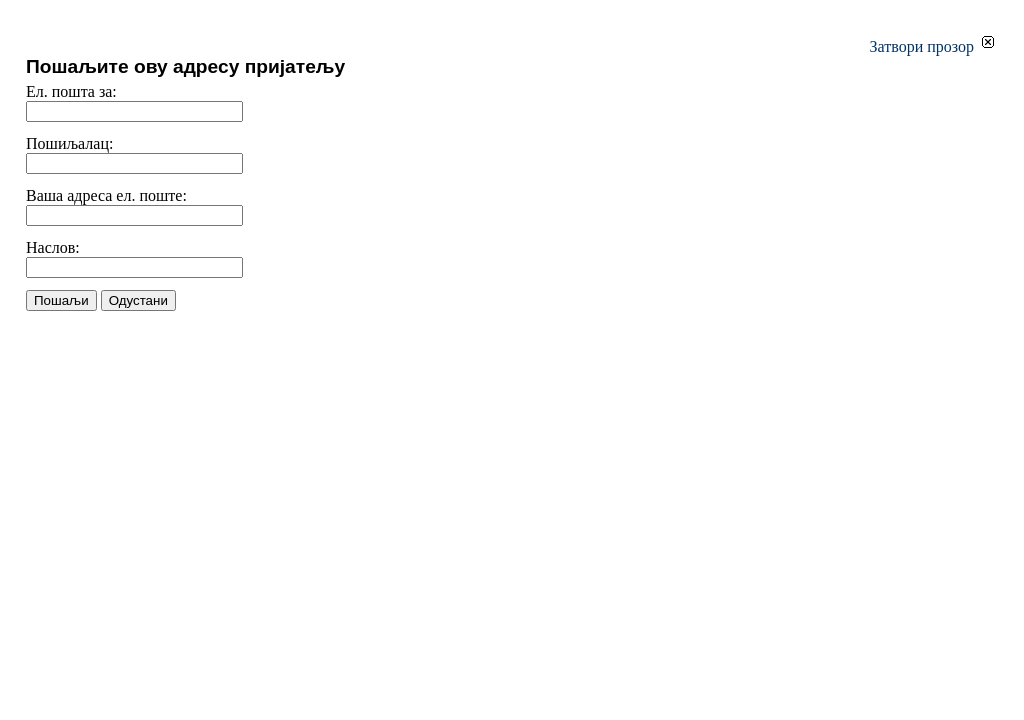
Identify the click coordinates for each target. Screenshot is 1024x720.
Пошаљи (61, 300)
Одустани (138, 300)
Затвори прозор (932, 46)
